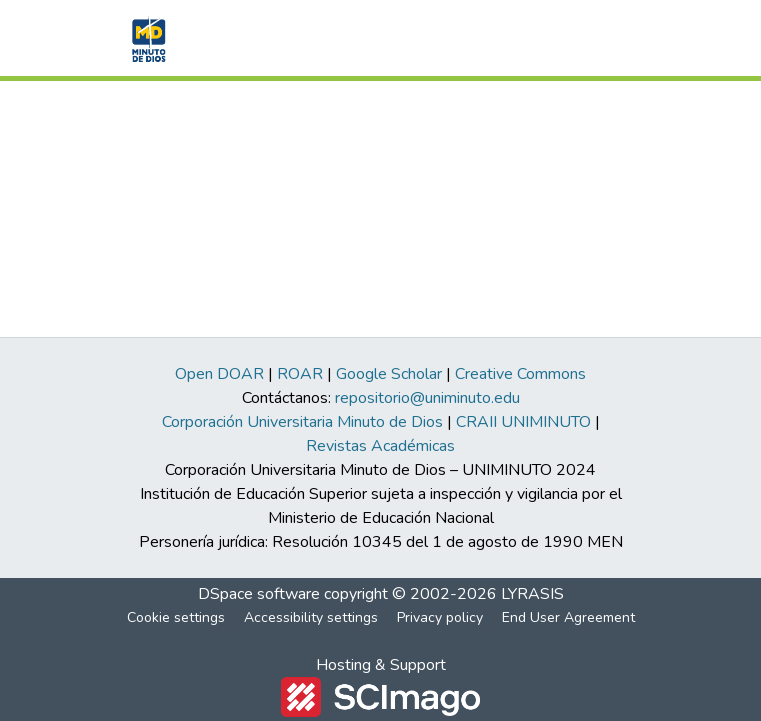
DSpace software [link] (259, 594)
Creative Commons (520, 374)
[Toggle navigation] (611, 38)
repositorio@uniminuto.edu (427, 398)
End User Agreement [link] (568, 617)
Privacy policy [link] (440, 617)
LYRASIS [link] (532, 594)
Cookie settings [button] (176, 617)
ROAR (300, 374)
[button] (146, 38)
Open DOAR (219, 374)
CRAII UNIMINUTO (523, 422)
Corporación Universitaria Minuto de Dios (302, 422)
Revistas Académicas (380, 446)
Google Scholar (389, 374)
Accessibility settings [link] (311, 617)
